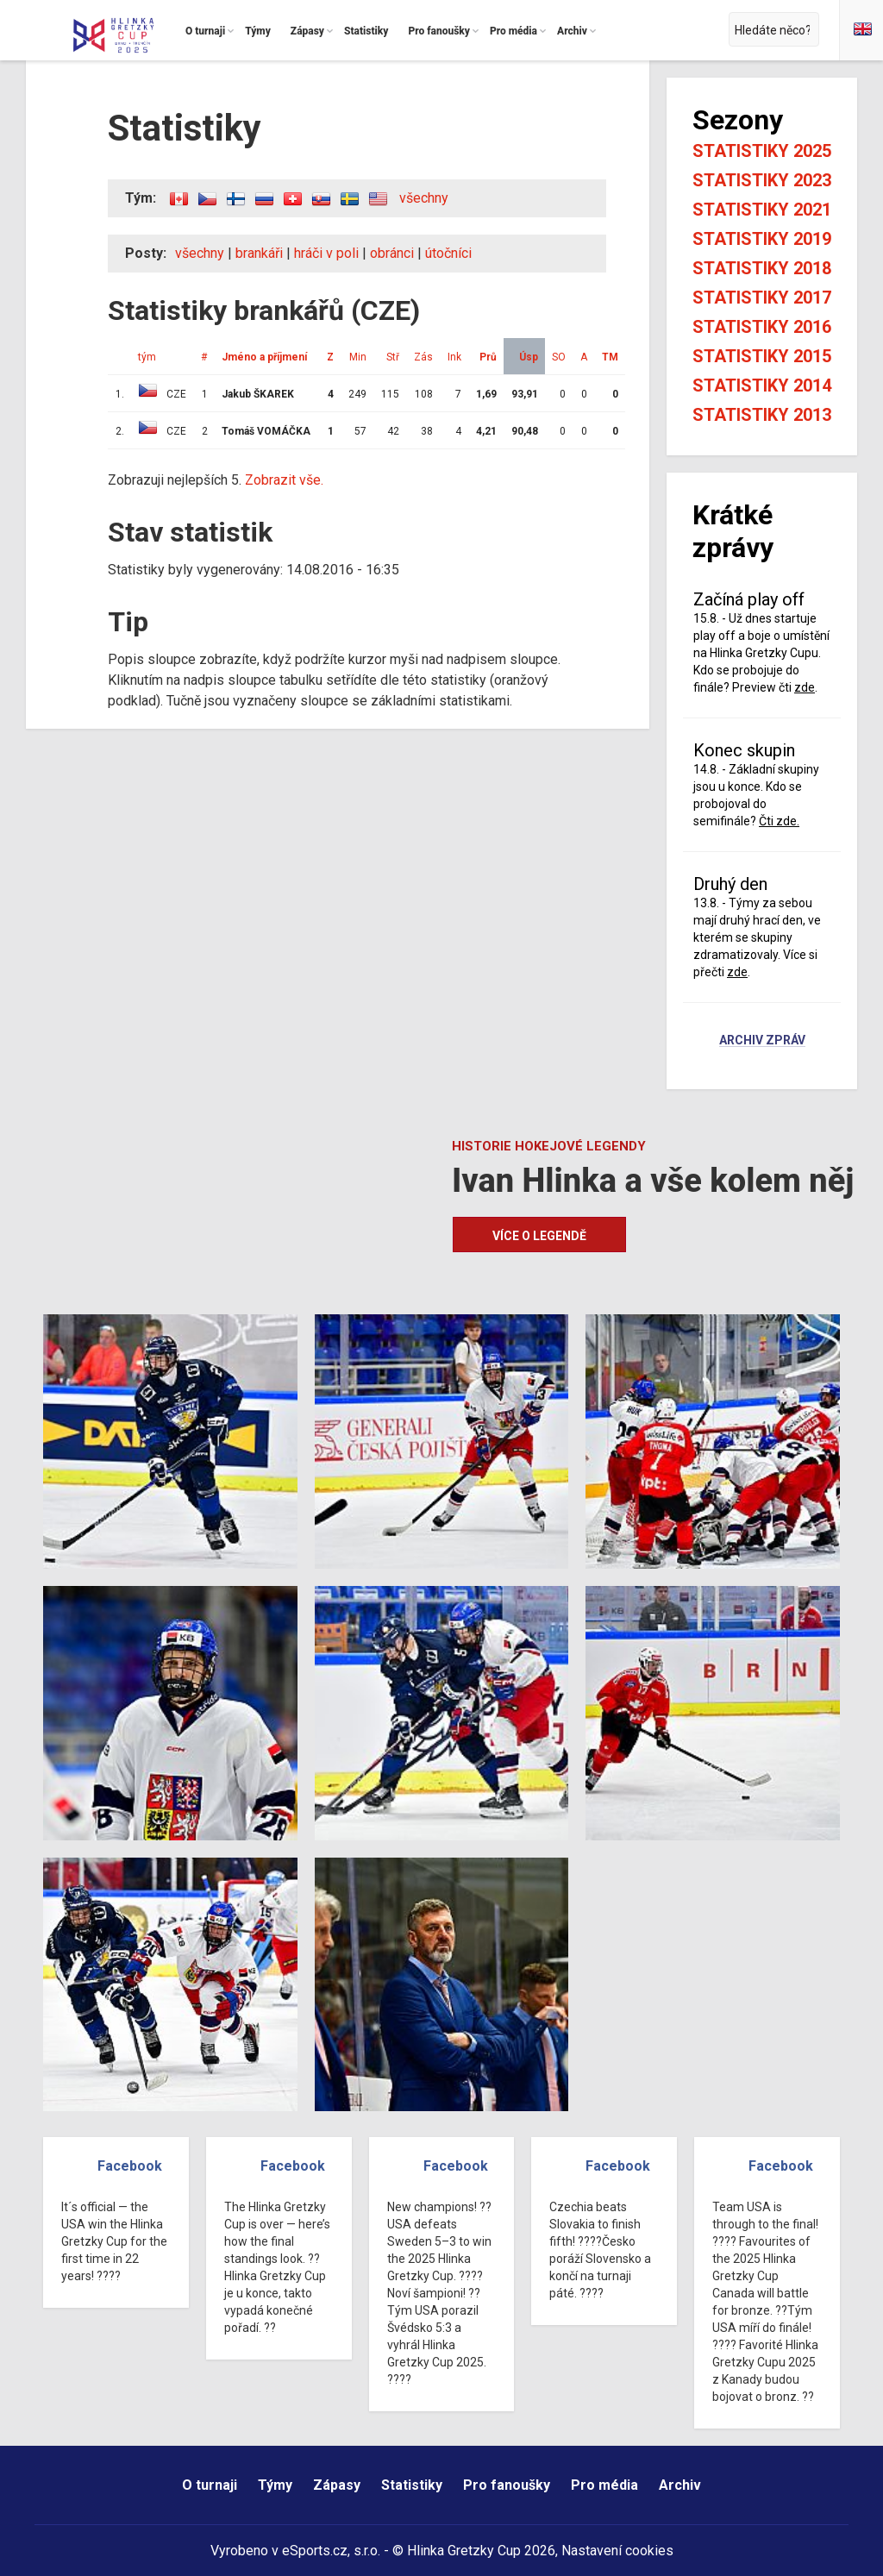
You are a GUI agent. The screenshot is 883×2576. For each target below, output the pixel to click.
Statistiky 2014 (761, 385)
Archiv (680, 2485)
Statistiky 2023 (761, 180)
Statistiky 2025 (761, 151)
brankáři (259, 253)
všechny (423, 198)
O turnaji (209, 2485)
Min (357, 357)
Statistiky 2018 (761, 268)
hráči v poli (326, 253)
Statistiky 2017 (761, 297)
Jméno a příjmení (264, 357)
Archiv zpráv (762, 1041)
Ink (454, 357)
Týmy (275, 2485)
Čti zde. (779, 821)
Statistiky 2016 (761, 327)
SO (559, 357)
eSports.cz (315, 2550)
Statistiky (411, 2485)
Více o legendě (539, 1236)
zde (804, 687)
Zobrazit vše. (284, 480)
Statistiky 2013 (761, 414)
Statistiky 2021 (761, 209)
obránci (392, 253)
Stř (392, 357)
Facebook (129, 2166)
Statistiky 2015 (761, 356)
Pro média (604, 2485)
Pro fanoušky (506, 2485)
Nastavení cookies (617, 2550)
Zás (423, 357)
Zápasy (336, 2485)
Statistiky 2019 (761, 239)
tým (147, 357)
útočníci (448, 253)
